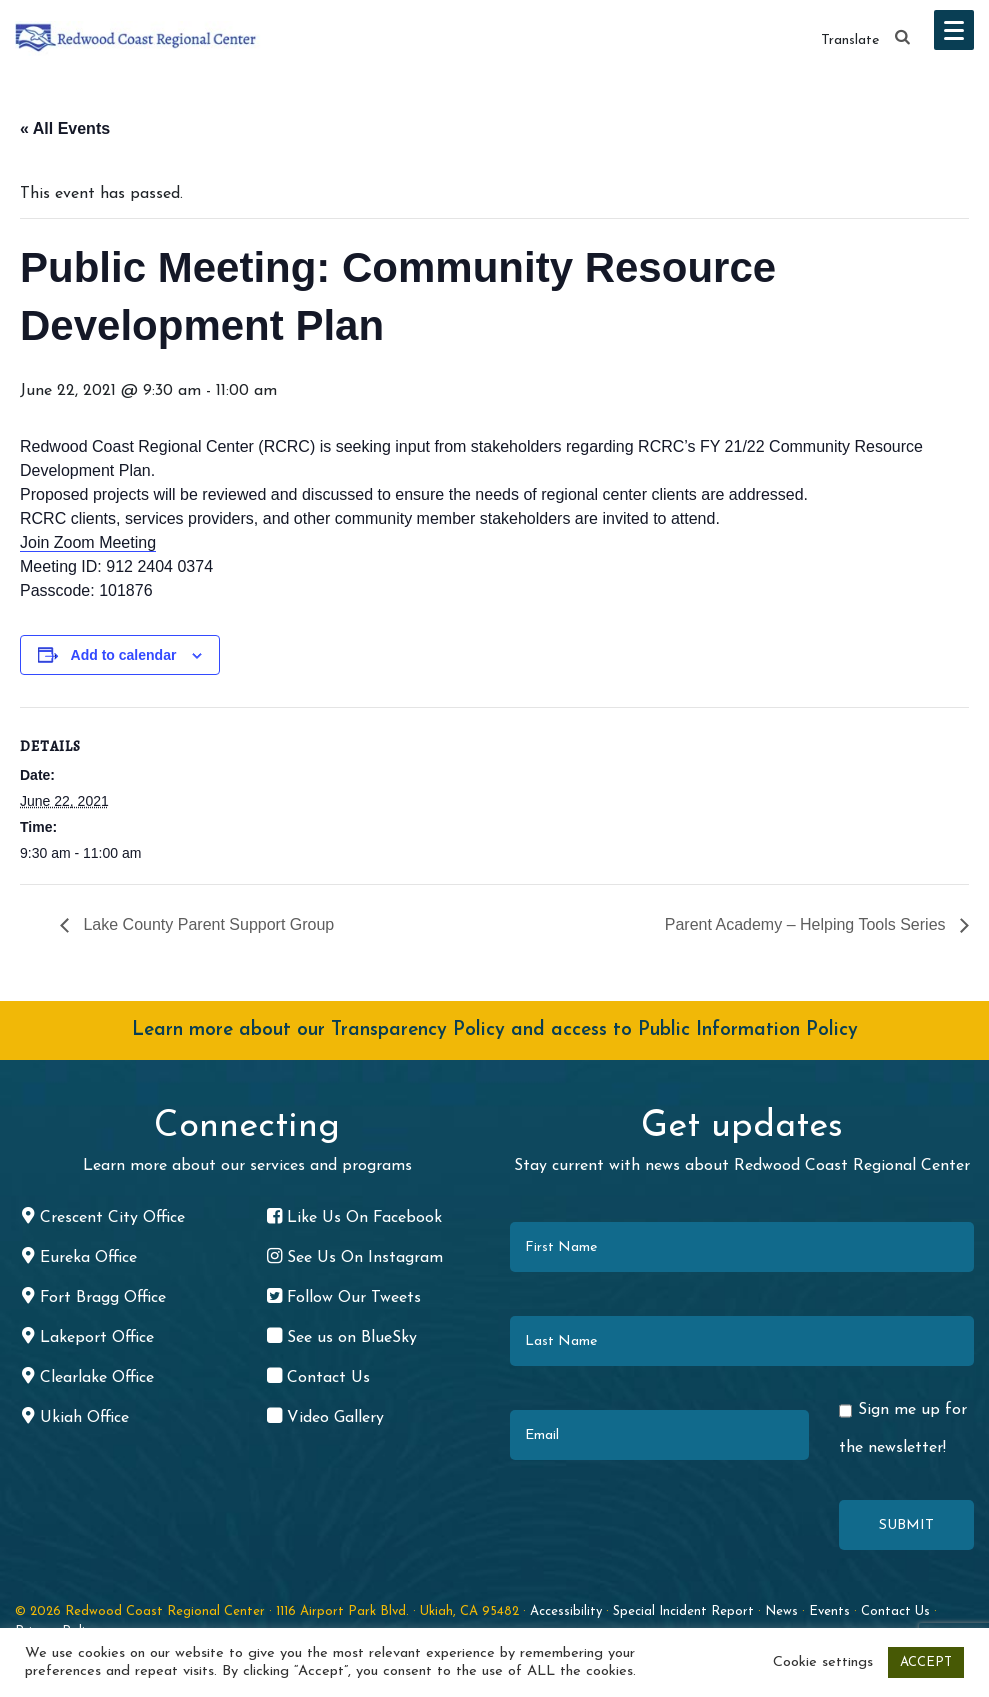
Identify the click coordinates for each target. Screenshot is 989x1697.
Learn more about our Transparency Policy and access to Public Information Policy (495, 1030)
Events (829, 1611)
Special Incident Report (683, 1611)
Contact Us (895, 1611)
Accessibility (566, 1611)
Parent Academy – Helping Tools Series (807, 924)
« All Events (65, 128)
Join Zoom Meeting (88, 542)
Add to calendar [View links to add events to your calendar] (124, 655)
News (781, 1611)
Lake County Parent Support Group (206, 924)
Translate (850, 40)
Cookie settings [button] (823, 1662)
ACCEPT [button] (926, 1662)
